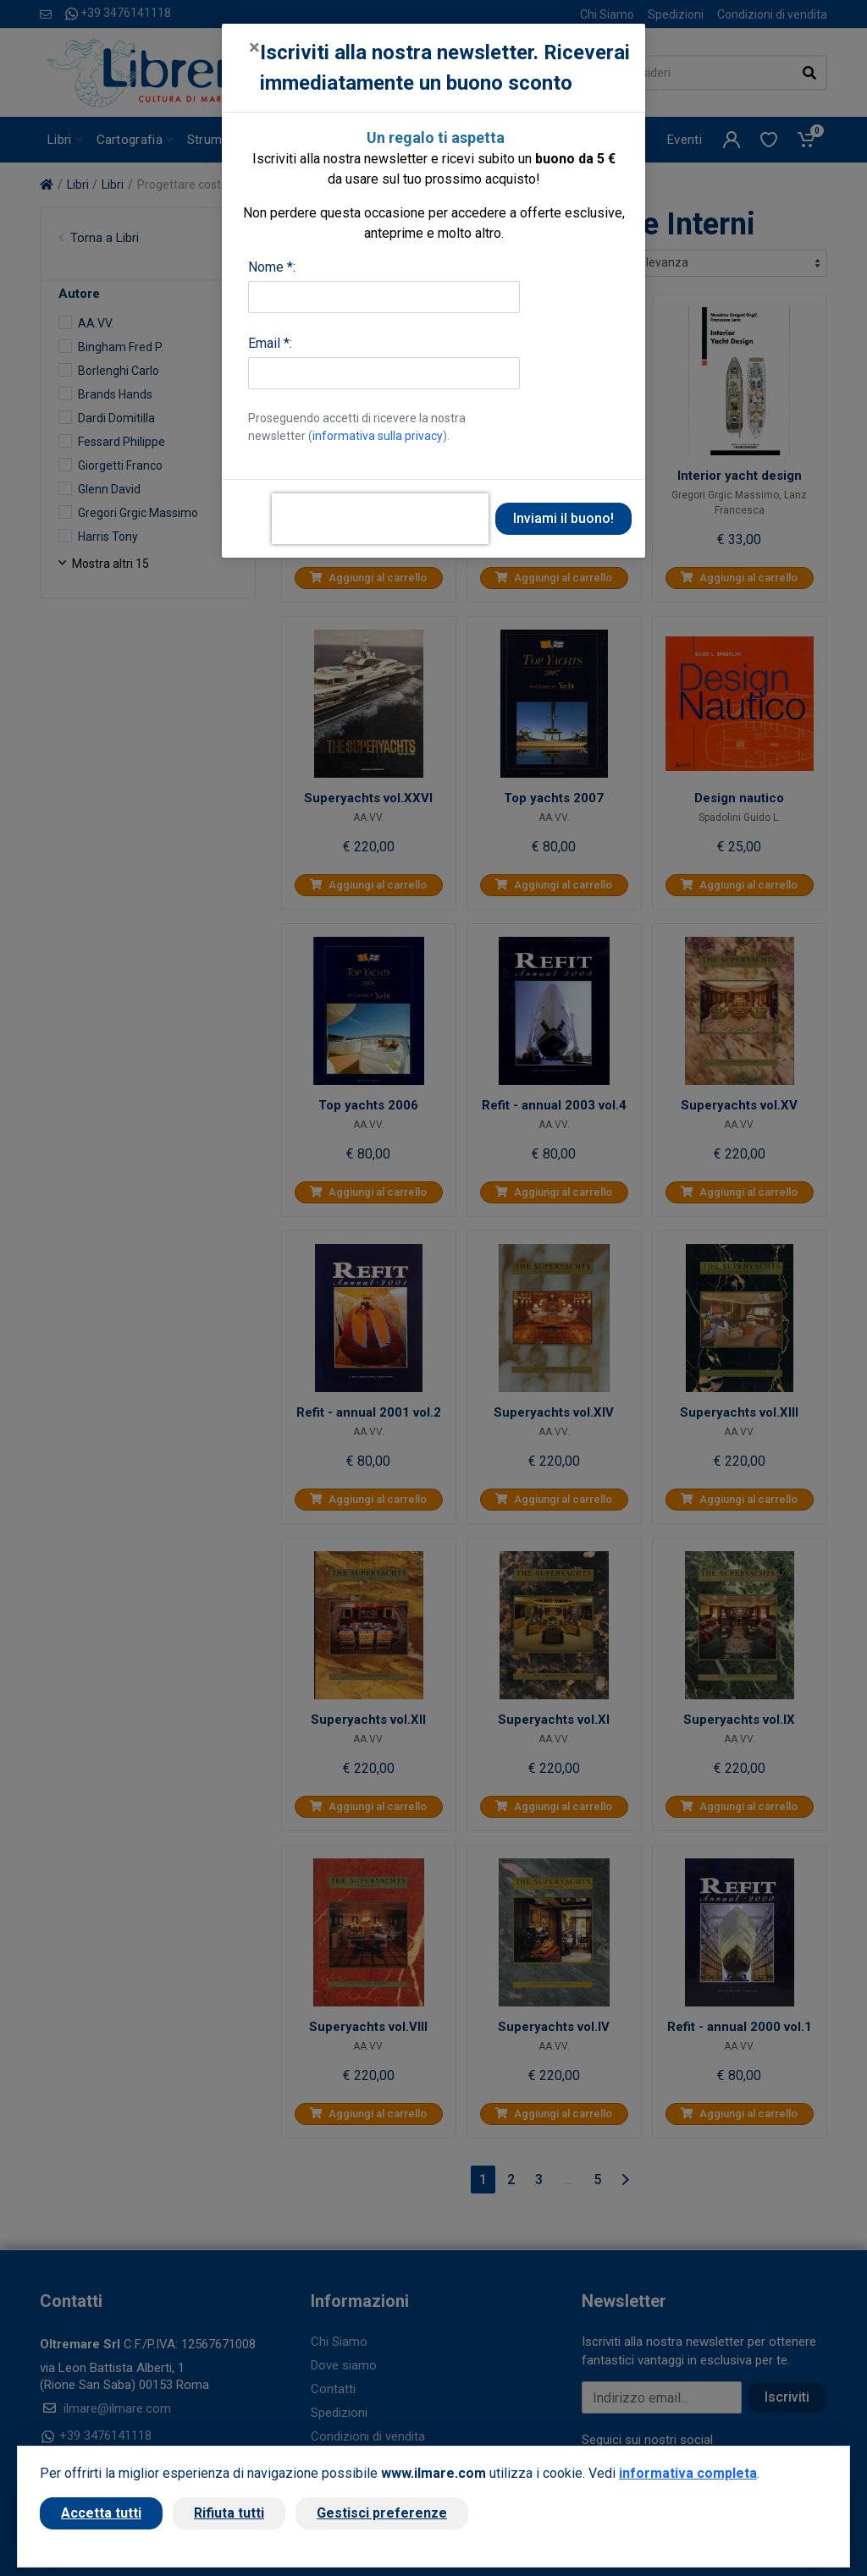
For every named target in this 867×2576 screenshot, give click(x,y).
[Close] (254, 47)
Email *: (270, 343)
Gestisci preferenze (382, 2513)
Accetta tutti (101, 2513)
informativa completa (688, 2473)
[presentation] (380, 518)
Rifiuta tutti (229, 2513)
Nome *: (271, 267)
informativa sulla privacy (377, 436)
